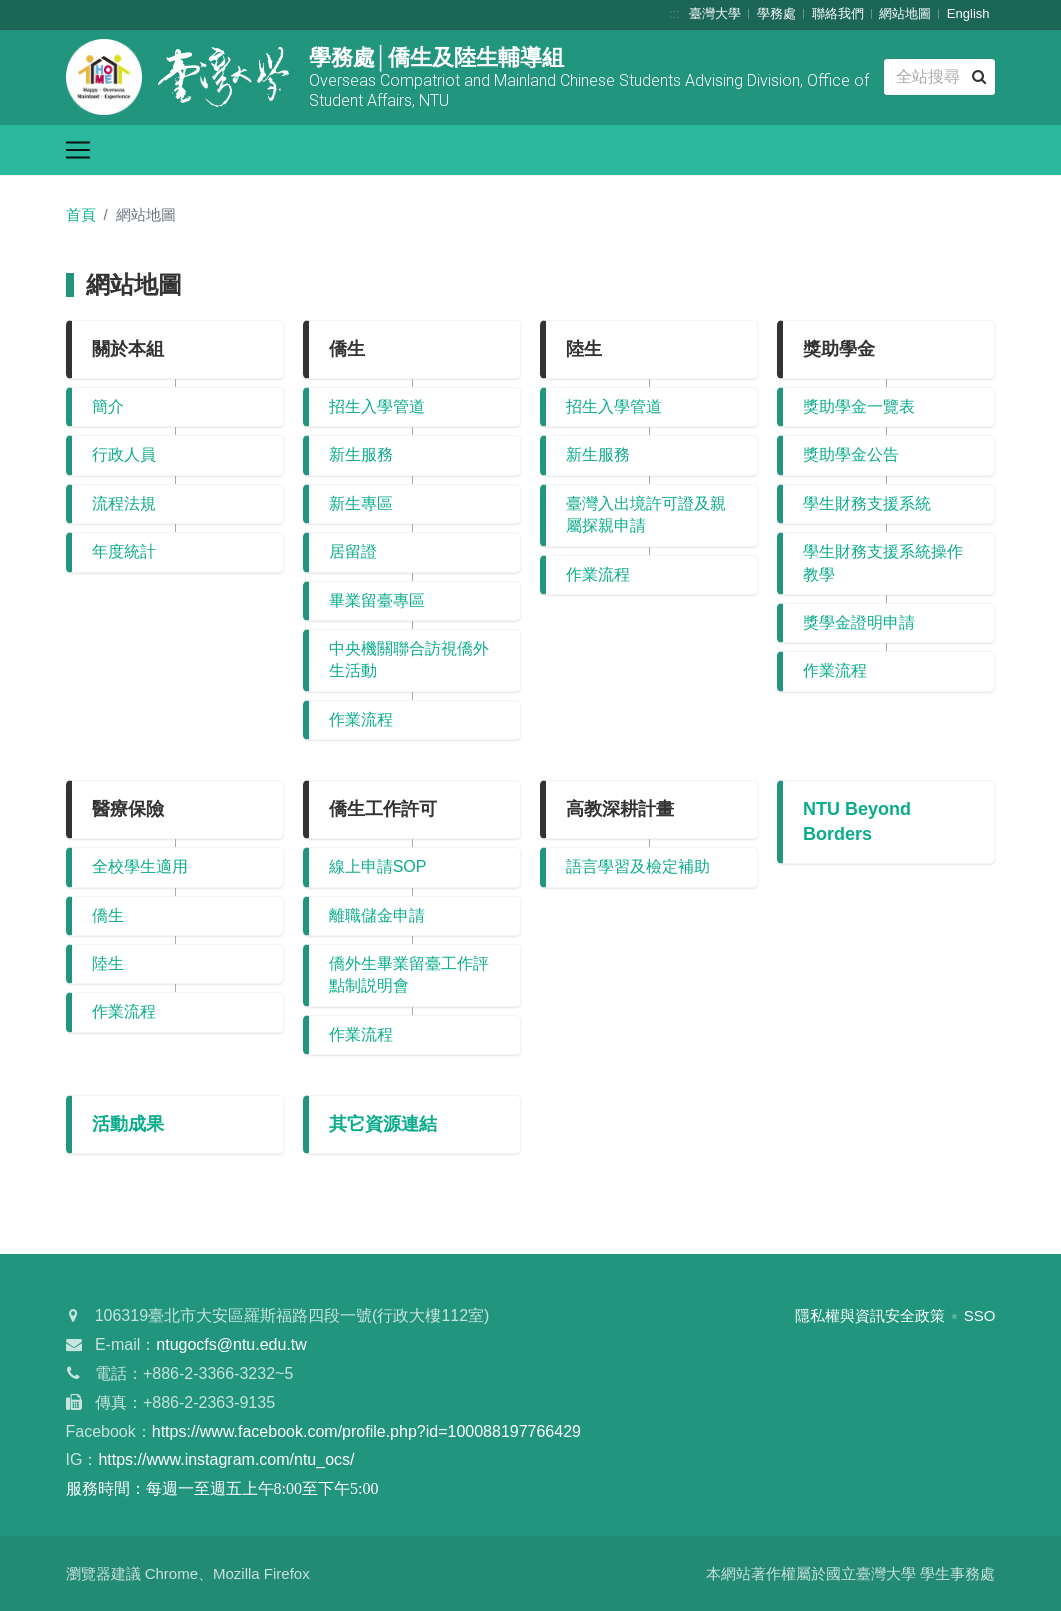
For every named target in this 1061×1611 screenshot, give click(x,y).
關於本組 (128, 349)
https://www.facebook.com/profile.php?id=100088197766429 (366, 1431)
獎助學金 (839, 349)
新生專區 (361, 503)
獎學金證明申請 (859, 622)
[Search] (939, 77)
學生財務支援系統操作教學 (883, 562)
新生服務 (361, 454)
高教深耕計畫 (620, 809)
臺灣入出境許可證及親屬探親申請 (646, 514)
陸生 (584, 349)
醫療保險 (128, 809)
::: (674, 13)
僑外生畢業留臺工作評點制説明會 (409, 974)
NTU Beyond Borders (857, 821)
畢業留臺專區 (377, 600)
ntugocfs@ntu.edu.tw (231, 1344)
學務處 (776, 13)
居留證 (353, 551)
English (968, 13)
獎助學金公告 (851, 454)
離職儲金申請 (377, 915)
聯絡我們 (838, 13)
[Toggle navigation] (78, 150)
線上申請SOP (378, 866)
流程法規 (124, 503)
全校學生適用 (140, 866)
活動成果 (128, 1124)
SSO (980, 1315)
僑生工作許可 (383, 809)
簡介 (108, 406)
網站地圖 (905, 13)
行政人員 (124, 454)
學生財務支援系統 (867, 503)
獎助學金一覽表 (859, 406)
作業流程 (361, 719)
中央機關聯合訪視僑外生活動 (409, 659)
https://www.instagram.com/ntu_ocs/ (226, 1459)
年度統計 (124, 551)
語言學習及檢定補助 (638, 866)
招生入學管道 (377, 406)
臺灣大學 (715, 13)
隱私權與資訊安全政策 (870, 1315)
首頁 (81, 214)
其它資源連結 (383, 1124)
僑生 (347, 349)
